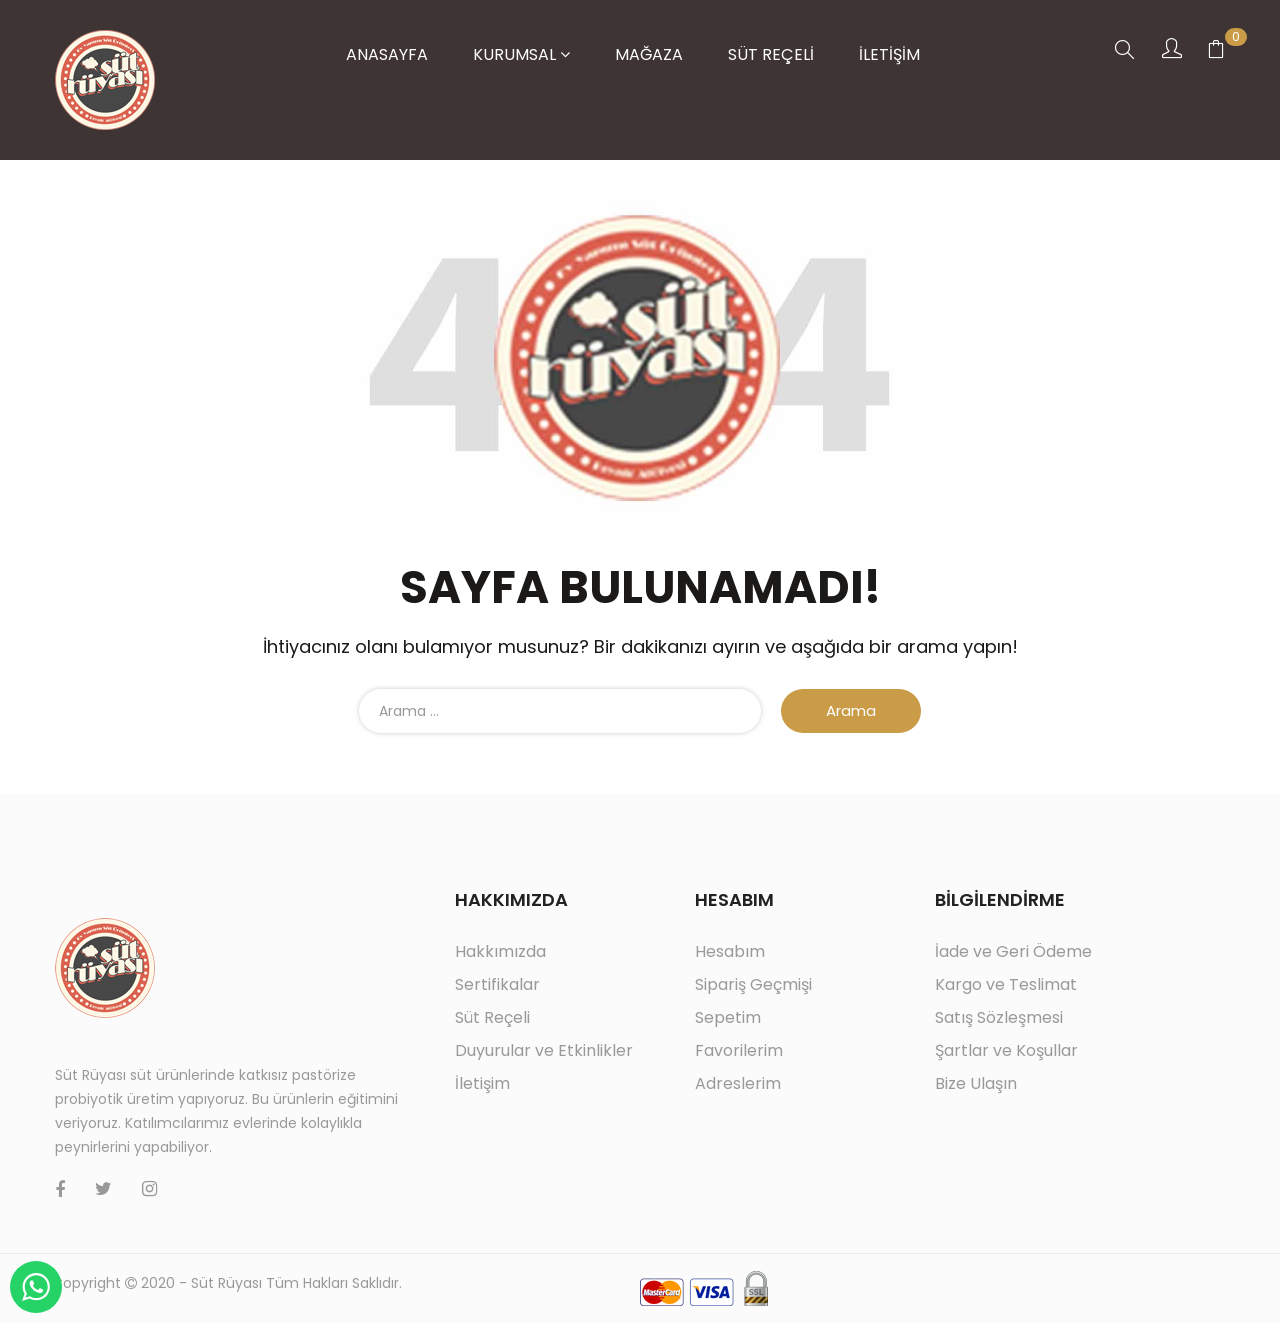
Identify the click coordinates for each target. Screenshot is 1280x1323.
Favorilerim (739, 1050)
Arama (851, 710)
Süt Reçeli (492, 1017)
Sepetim (728, 1017)
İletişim (482, 1083)
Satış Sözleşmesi (999, 1017)
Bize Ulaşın (976, 1083)
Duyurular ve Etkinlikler (544, 1050)
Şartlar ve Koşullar (1006, 1050)
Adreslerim (738, 1083)
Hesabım (730, 951)
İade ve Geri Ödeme (1013, 951)
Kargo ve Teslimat (1006, 984)
